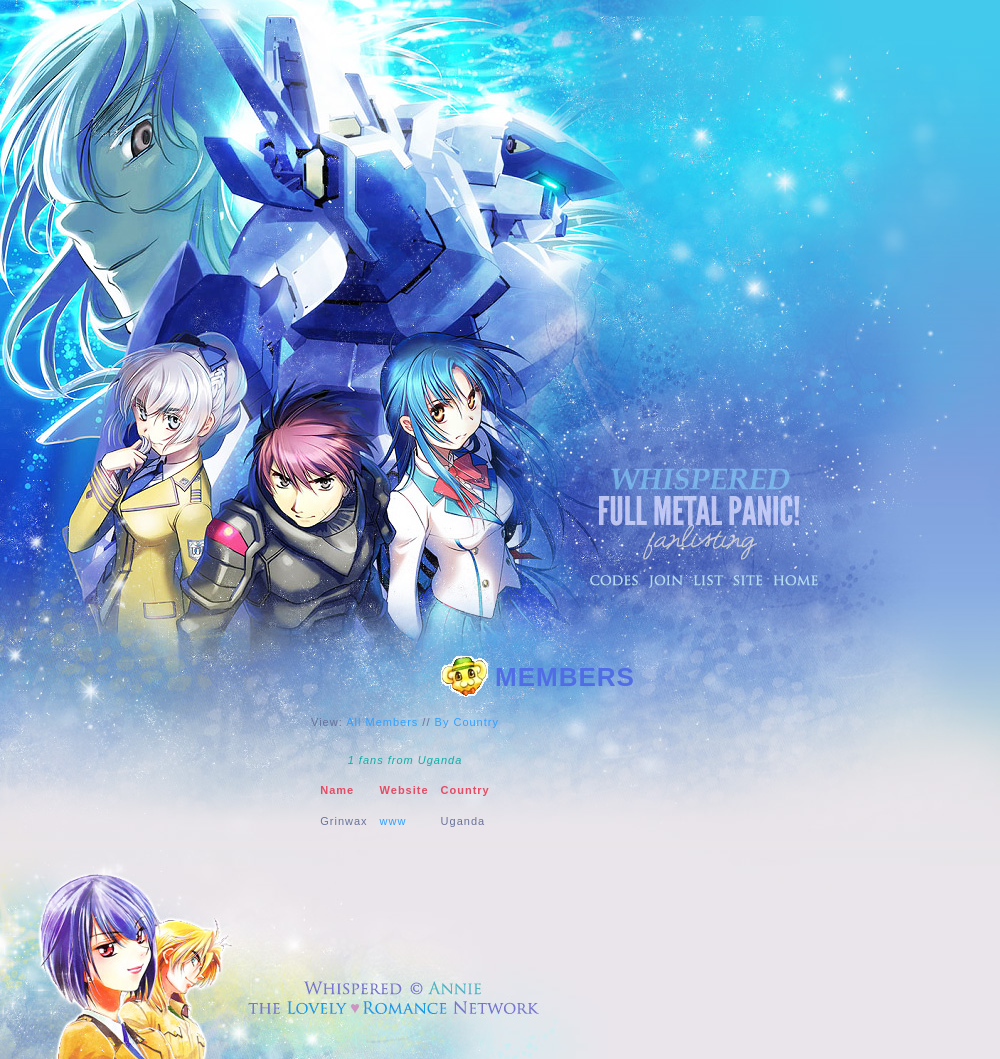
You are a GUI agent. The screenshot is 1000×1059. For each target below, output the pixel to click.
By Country (467, 722)
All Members (382, 722)
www (393, 821)
